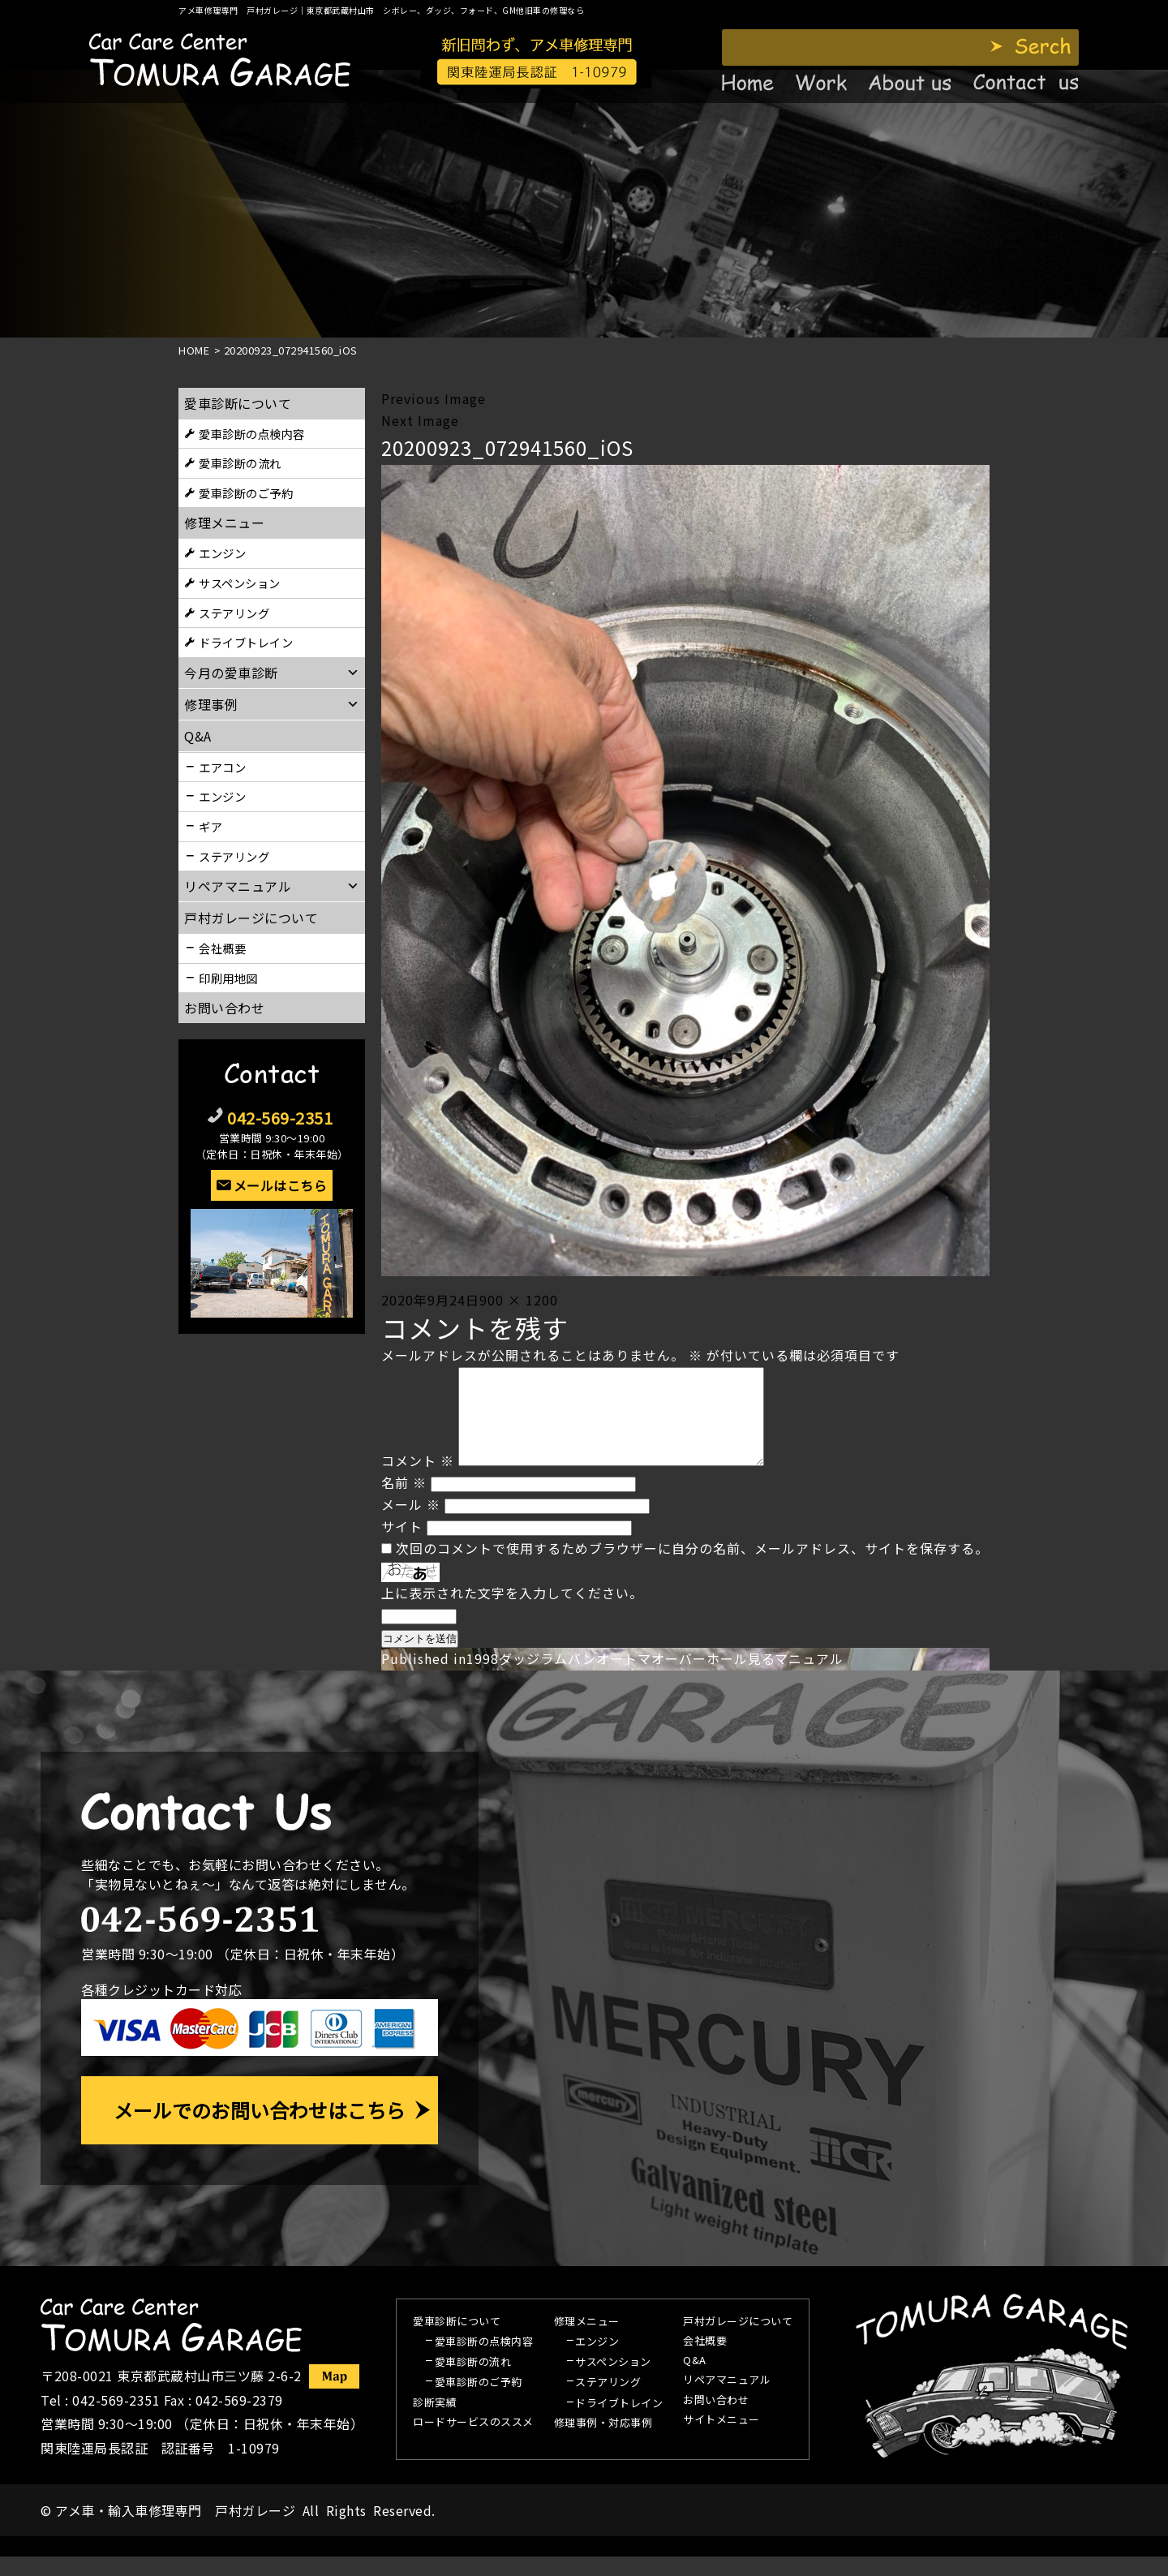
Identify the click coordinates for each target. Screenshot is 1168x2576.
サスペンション (240, 582)
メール (410, 1523)
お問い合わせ (224, 1007)
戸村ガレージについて (251, 917)
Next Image (420, 420)
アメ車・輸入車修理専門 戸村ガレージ (175, 2529)
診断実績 (435, 2422)
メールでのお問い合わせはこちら (260, 2129)
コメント (417, 1480)
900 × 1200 (518, 1300)
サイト (402, 1545)
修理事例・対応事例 (603, 2442)
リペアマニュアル (727, 2399)
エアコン (222, 767)
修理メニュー (224, 522)
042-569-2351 (280, 1117)
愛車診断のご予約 (246, 492)
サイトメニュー (721, 2439)
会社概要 (222, 948)
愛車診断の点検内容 (252, 433)
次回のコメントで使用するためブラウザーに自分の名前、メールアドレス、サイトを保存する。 (692, 1567)
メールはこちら (281, 1185)
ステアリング (234, 612)
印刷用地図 (228, 978)
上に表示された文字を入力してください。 (512, 1612)
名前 (404, 1502)
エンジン (222, 552)
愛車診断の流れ (240, 462)
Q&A (694, 2380)
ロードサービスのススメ (473, 2442)
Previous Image (433, 398)
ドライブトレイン (246, 642)
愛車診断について (237, 403)
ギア (210, 826)
